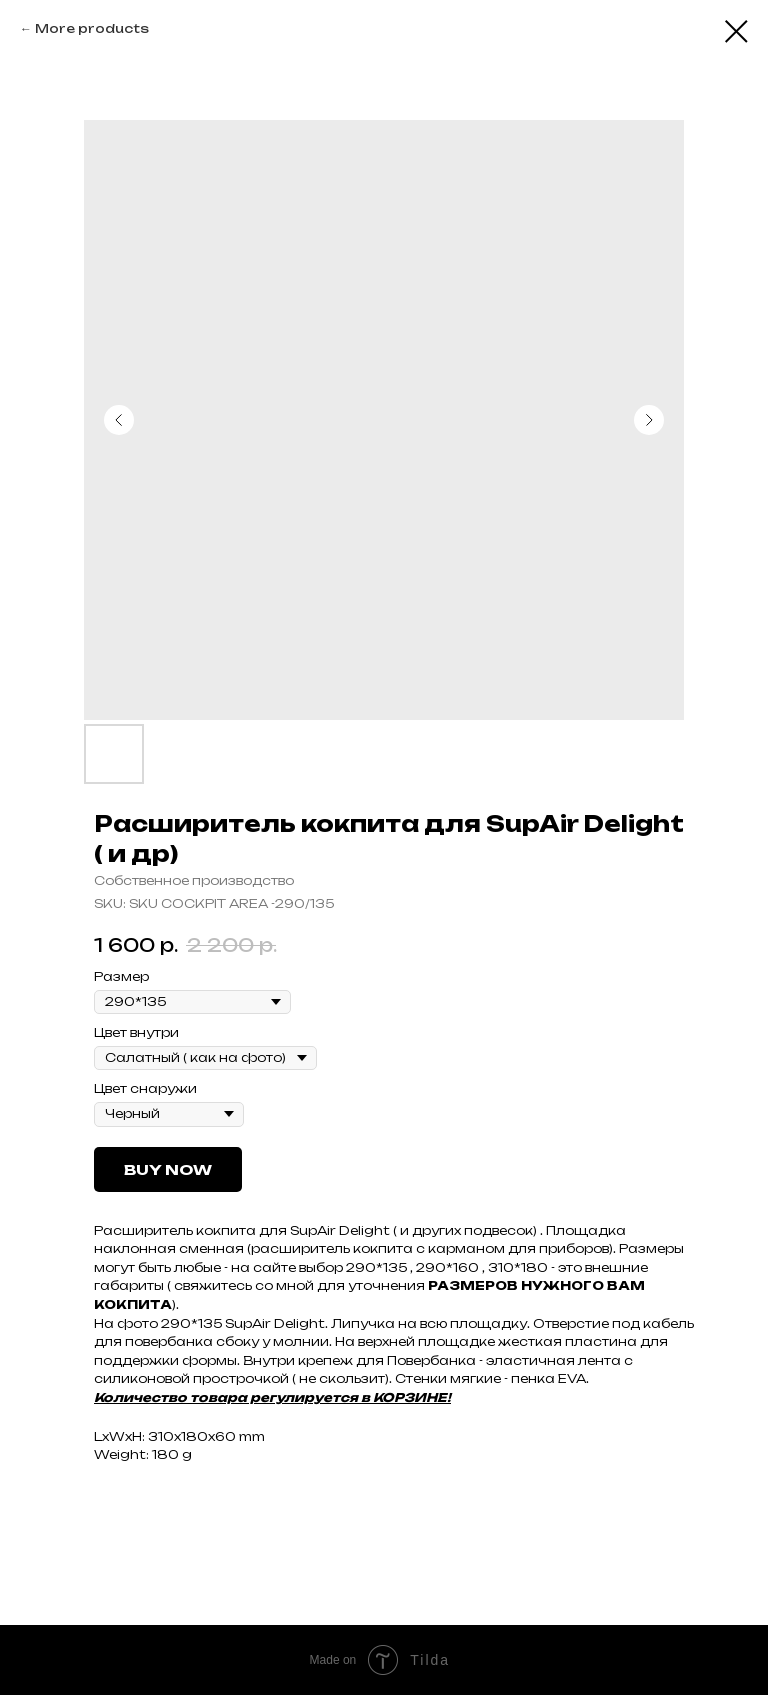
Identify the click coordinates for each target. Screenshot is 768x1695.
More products (92, 28)
